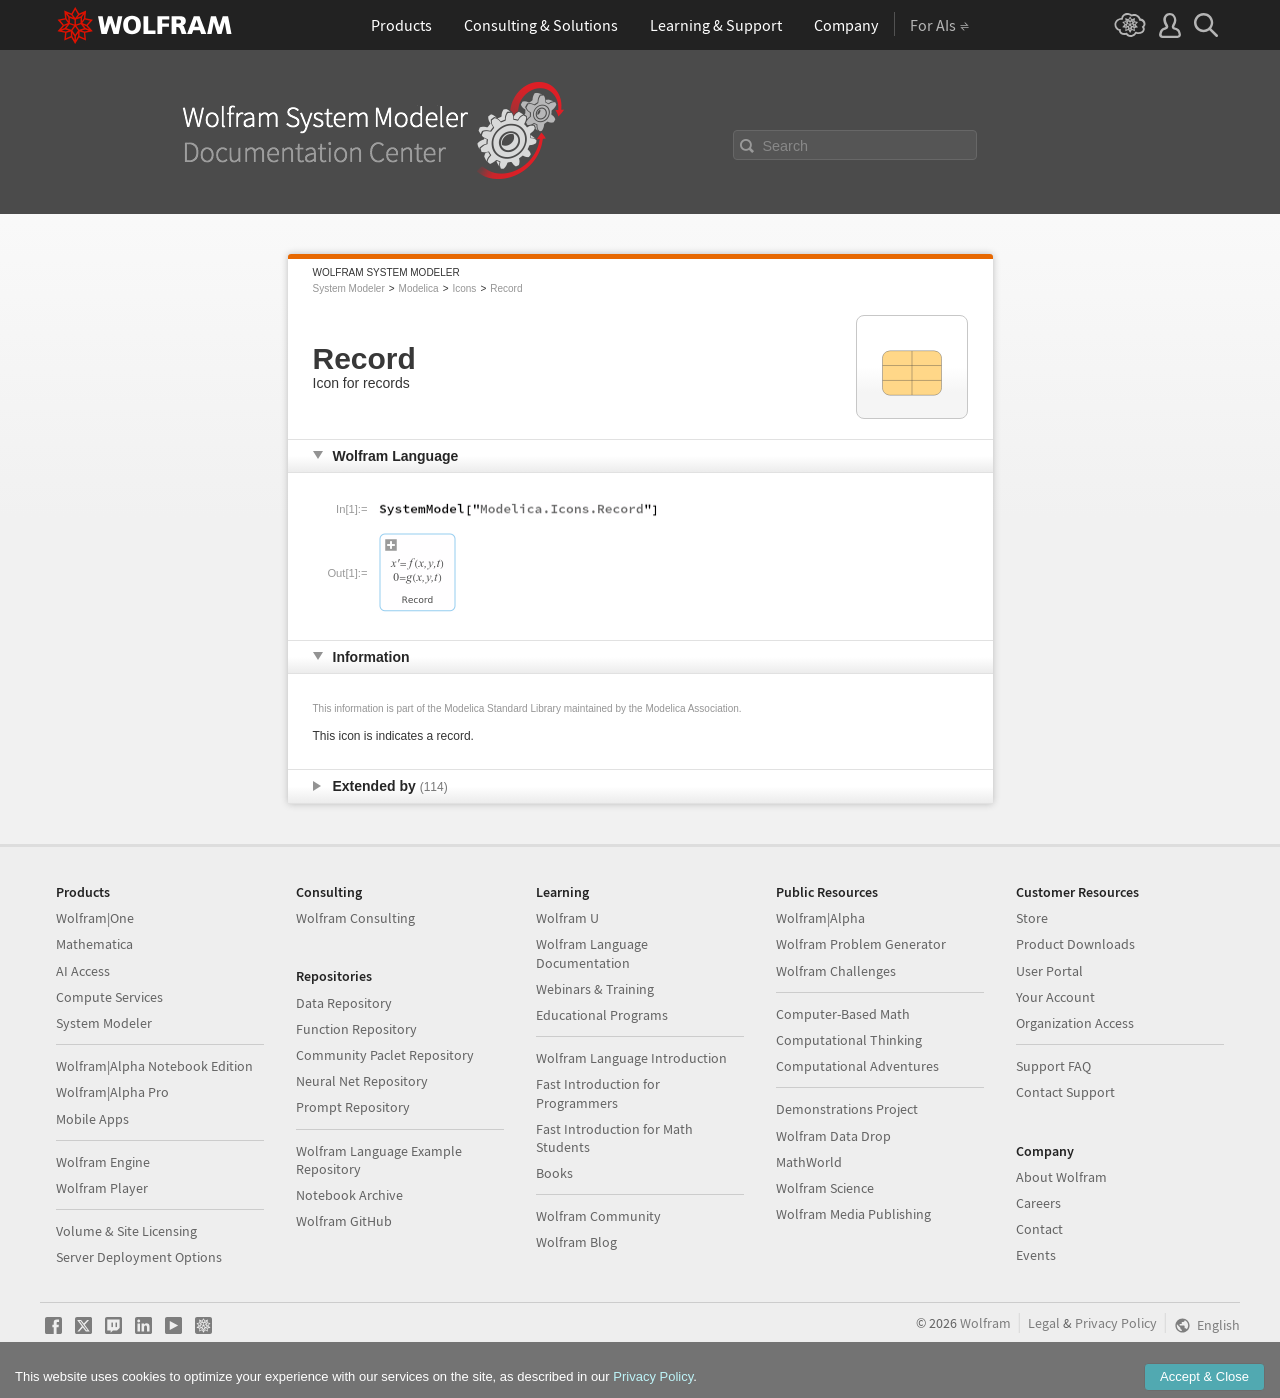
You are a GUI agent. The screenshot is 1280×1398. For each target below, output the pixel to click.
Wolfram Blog (576, 1242)
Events (1036, 1255)
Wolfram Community (598, 1216)
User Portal (1049, 971)
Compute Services (109, 997)
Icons (464, 288)
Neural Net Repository (362, 1081)
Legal (1044, 1323)
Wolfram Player (102, 1188)
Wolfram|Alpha (820, 918)
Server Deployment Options (139, 1257)
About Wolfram (1061, 1177)
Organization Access (1075, 1023)
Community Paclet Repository (385, 1055)
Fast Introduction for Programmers (598, 1093)
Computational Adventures (857, 1066)
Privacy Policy (1116, 1323)
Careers (1038, 1203)
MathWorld (809, 1162)
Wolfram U (567, 918)
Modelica (419, 288)
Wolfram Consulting (355, 918)
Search (786, 146)
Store (1032, 918)
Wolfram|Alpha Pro (112, 1092)
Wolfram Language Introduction (631, 1058)
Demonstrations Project (847, 1109)
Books (554, 1173)
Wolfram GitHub (344, 1221)
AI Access (83, 971)
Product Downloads (1075, 944)
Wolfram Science (825, 1188)
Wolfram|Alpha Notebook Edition (154, 1066)
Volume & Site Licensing (126, 1231)
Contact (1039, 1229)
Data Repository (344, 1003)
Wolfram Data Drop (833, 1136)
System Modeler (349, 288)
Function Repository (356, 1029)
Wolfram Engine (103, 1162)
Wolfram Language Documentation (592, 953)
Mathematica (94, 944)
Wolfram (985, 1323)
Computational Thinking (849, 1040)
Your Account (1055, 997)
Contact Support (1065, 1092)
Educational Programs (602, 1015)
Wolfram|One (95, 918)
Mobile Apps (92, 1119)
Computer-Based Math (843, 1014)
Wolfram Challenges (836, 971)
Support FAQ (1053, 1066)
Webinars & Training (595, 989)
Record (506, 288)
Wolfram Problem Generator (861, 944)
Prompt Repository (353, 1107)
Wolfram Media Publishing (853, 1214)
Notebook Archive (349, 1195)
